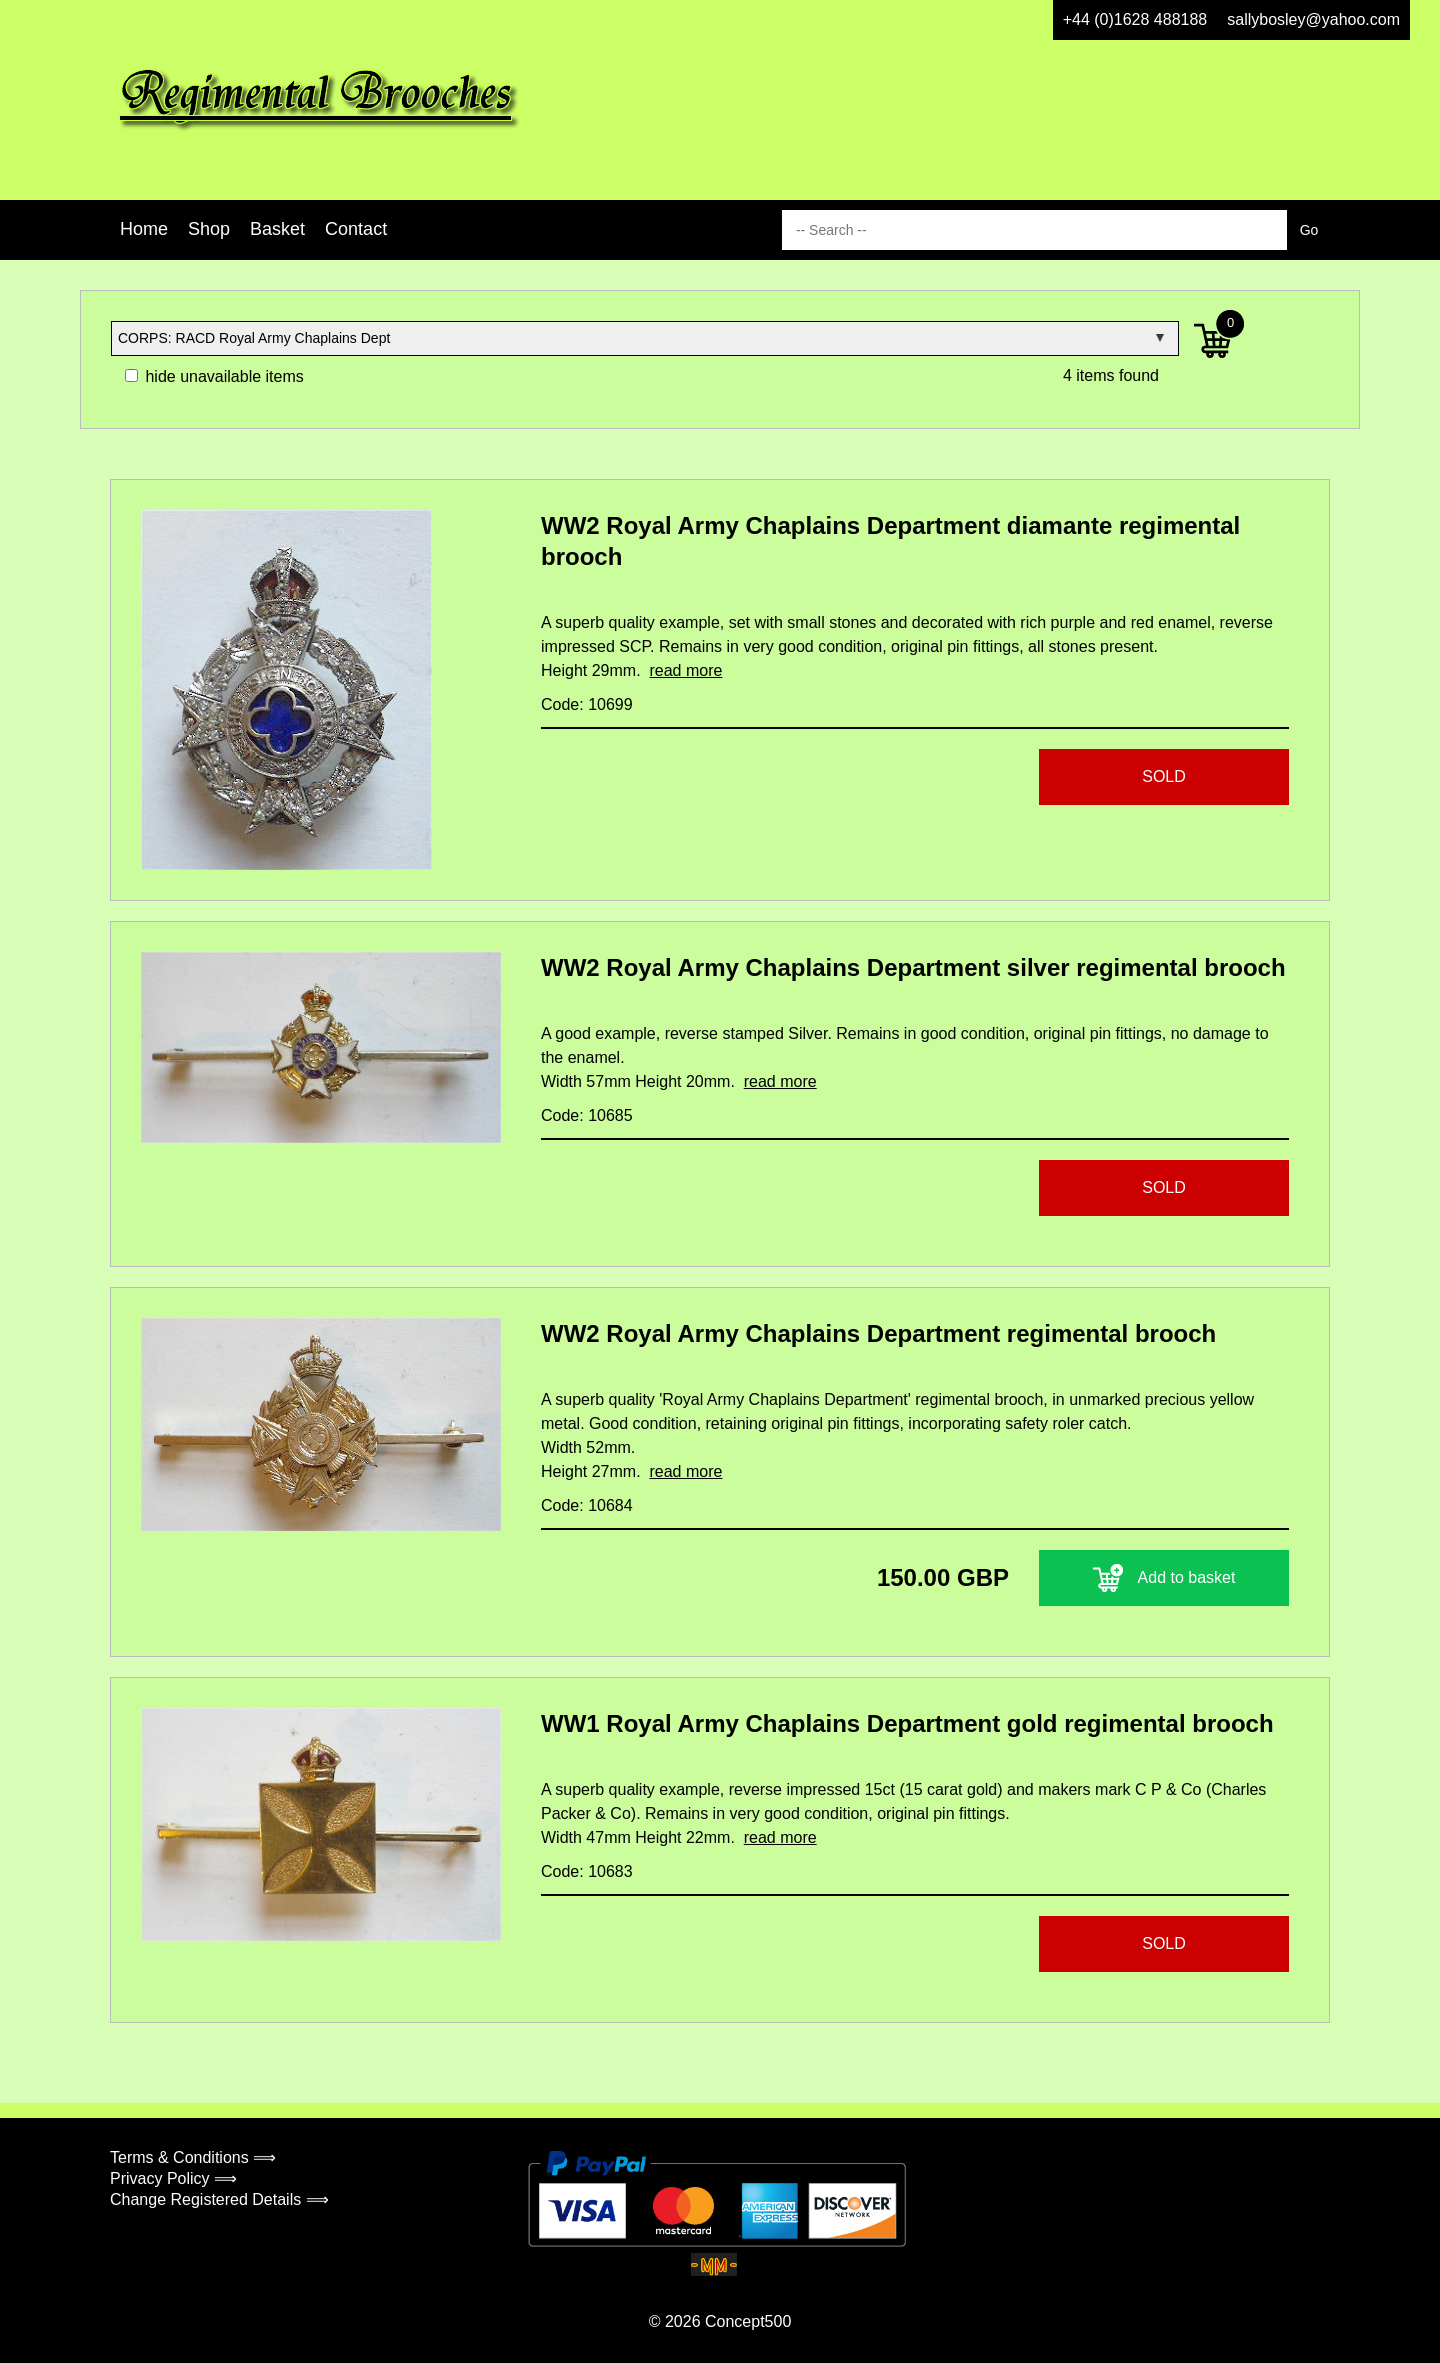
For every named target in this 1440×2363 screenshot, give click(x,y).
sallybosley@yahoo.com (1313, 19)
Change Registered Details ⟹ (219, 2199)
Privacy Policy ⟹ (173, 2178)
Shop (209, 229)
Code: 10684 (587, 1505)
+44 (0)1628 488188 (1135, 19)
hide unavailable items (214, 376)
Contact (356, 229)
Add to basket (1164, 1578)
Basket (277, 229)
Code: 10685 (587, 1115)
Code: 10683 (587, 1871)
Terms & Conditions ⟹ (193, 2157)
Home (144, 229)
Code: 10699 (587, 704)
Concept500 (748, 2321)
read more (685, 670)
